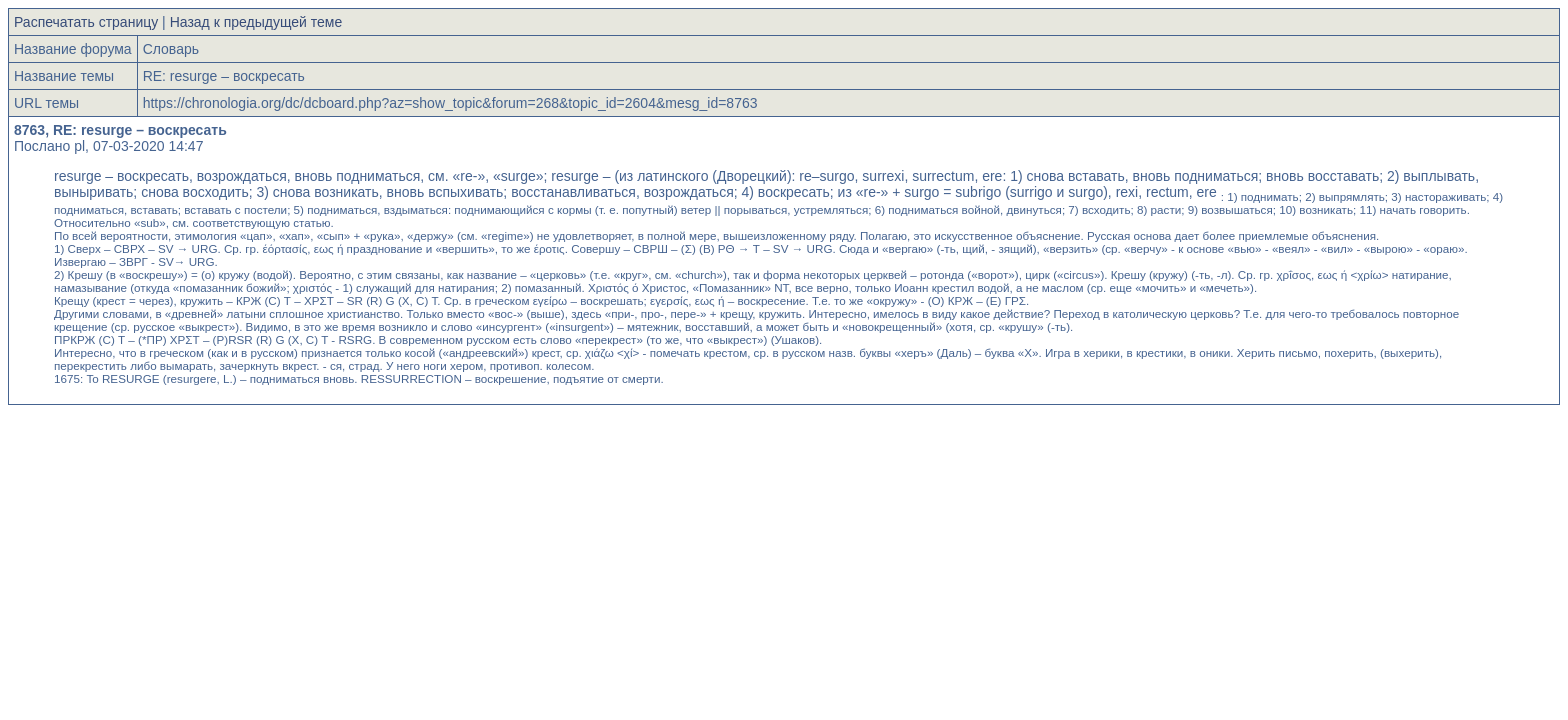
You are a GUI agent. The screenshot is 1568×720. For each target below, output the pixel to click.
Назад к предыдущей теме (256, 22)
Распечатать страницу (86, 22)
